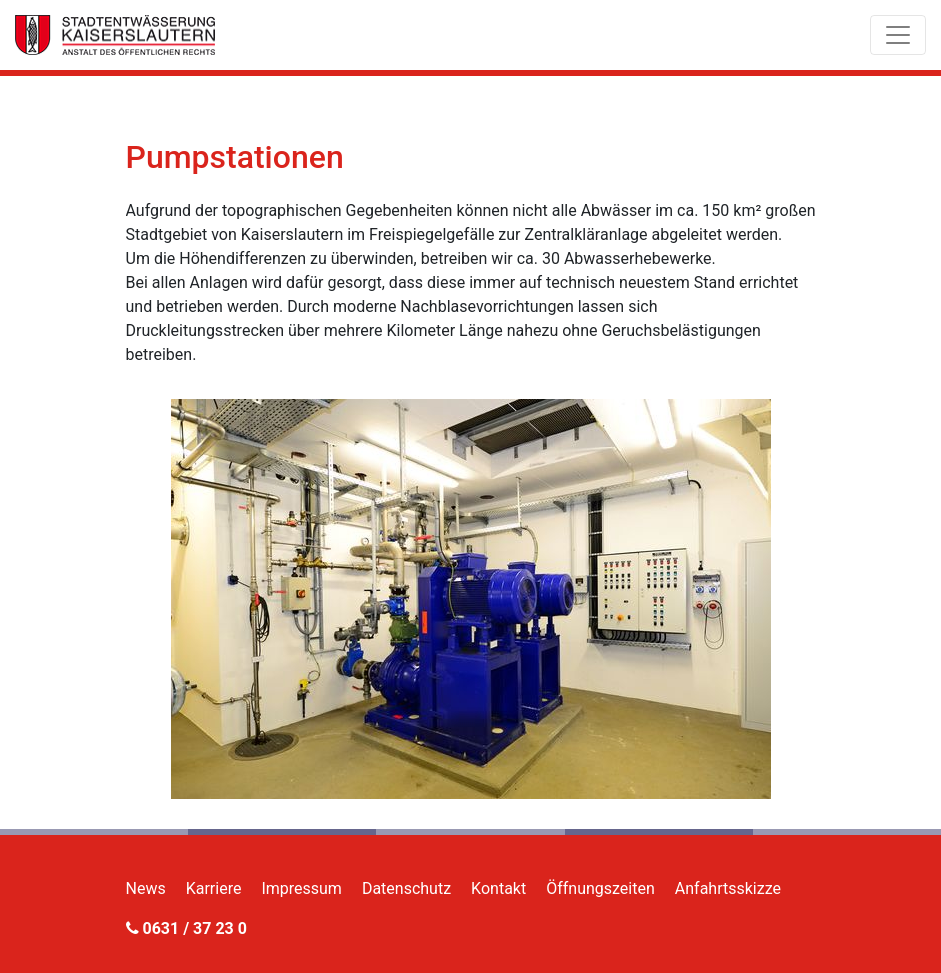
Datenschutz (406, 888)
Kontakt (498, 888)
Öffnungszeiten (600, 888)
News (146, 888)
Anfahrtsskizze (728, 888)
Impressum (301, 888)
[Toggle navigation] (898, 35)
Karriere (214, 888)
